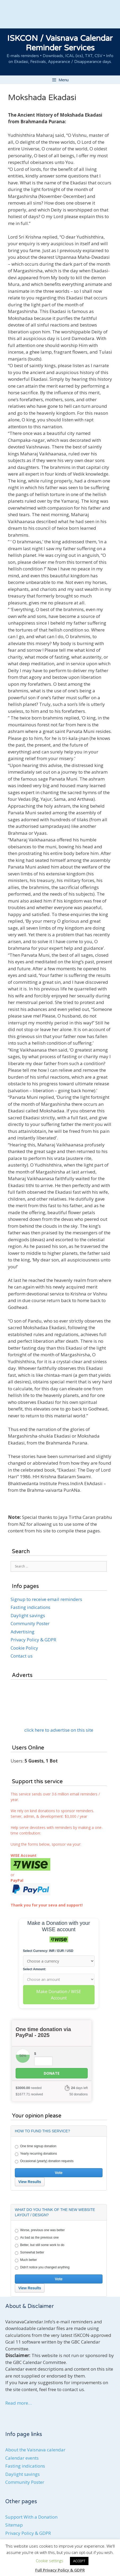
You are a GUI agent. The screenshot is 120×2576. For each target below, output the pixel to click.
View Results (29, 2182)
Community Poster (30, 1623)
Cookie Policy (24, 1648)
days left (79, 2088)
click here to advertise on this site (58, 1730)
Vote (59, 2173)
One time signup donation (35, 2146)
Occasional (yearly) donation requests (44, 2161)
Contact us (22, 1656)
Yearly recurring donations (36, 2154)
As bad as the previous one (37, 2238)
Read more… (18, 2403)
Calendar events (22, 2458)
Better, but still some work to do (39, 2245)
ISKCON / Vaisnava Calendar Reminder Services (60, 43)
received (29, 2094)
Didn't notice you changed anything (42, 2267)
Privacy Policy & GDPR (33, 1640)
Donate (52, 2073)
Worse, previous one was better (40, 2230)
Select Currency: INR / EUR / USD (48, 1951)
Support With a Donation (31, 2517)
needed (29, 2088)
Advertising (22, 1632)
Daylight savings (28, 1615)
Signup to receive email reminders (46, 1599)
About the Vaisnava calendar (35, 2450)
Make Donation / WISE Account (58, 1995)
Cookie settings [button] (49, 2560)
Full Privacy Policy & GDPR (60, 2570)
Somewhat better (29, 2253)
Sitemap (14, 2525)
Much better (26, 2260)
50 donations (78, 2094)
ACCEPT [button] (79, 2560)
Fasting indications (30, 1607)
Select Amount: (34, 1969)
